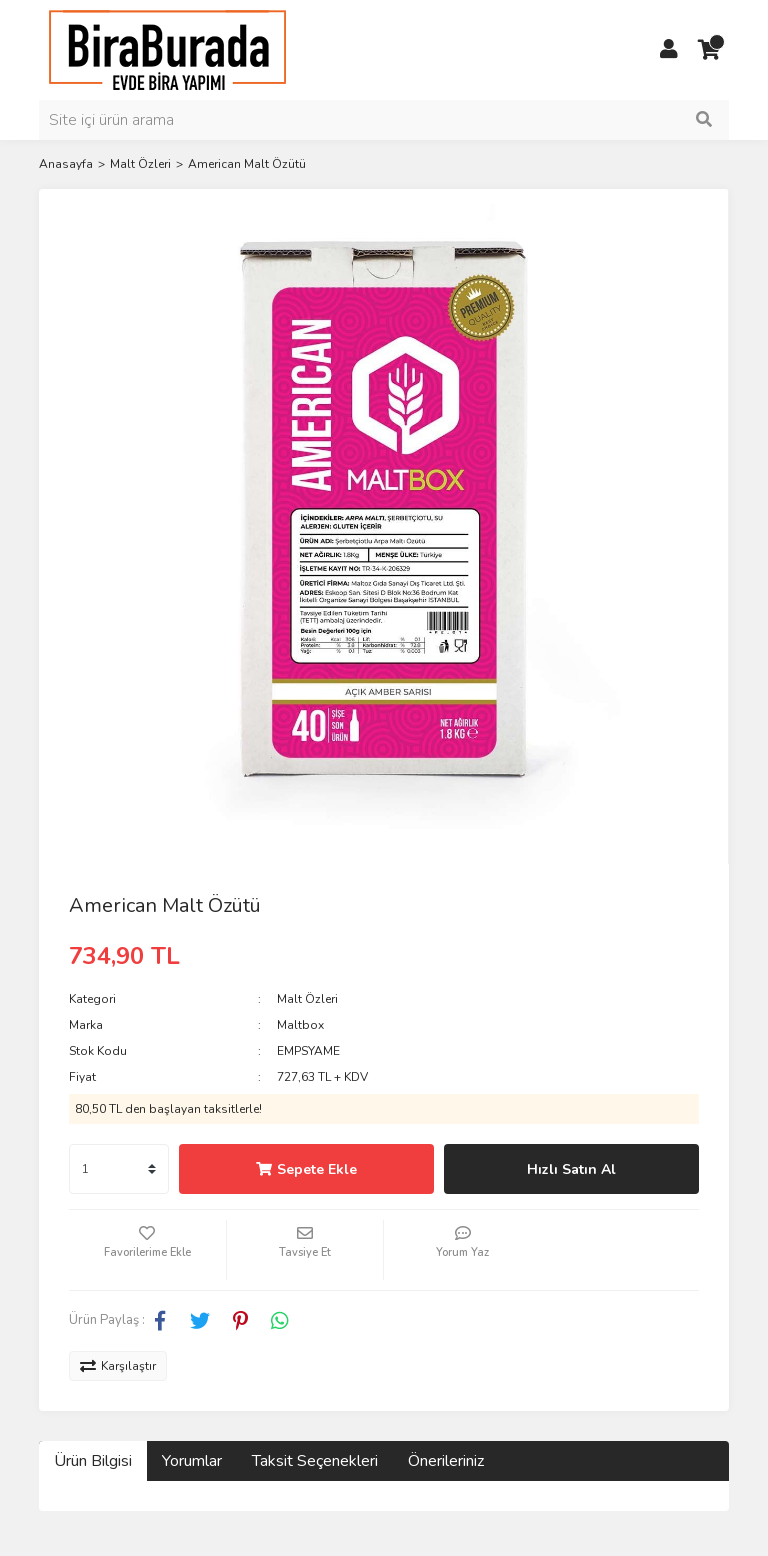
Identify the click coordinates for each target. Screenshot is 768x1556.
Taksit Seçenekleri (315, 1461)
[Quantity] (119, 1169)
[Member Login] (669, 50)
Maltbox (300, 1025)
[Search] (384, 120)
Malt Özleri (307, 999)
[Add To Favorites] (147, 1250)
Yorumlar (192, 1461)
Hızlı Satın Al (571, 1169)
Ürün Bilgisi (93, 1461)
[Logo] (167, 49)
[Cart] (709, 50)
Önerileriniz (446, 1461)
